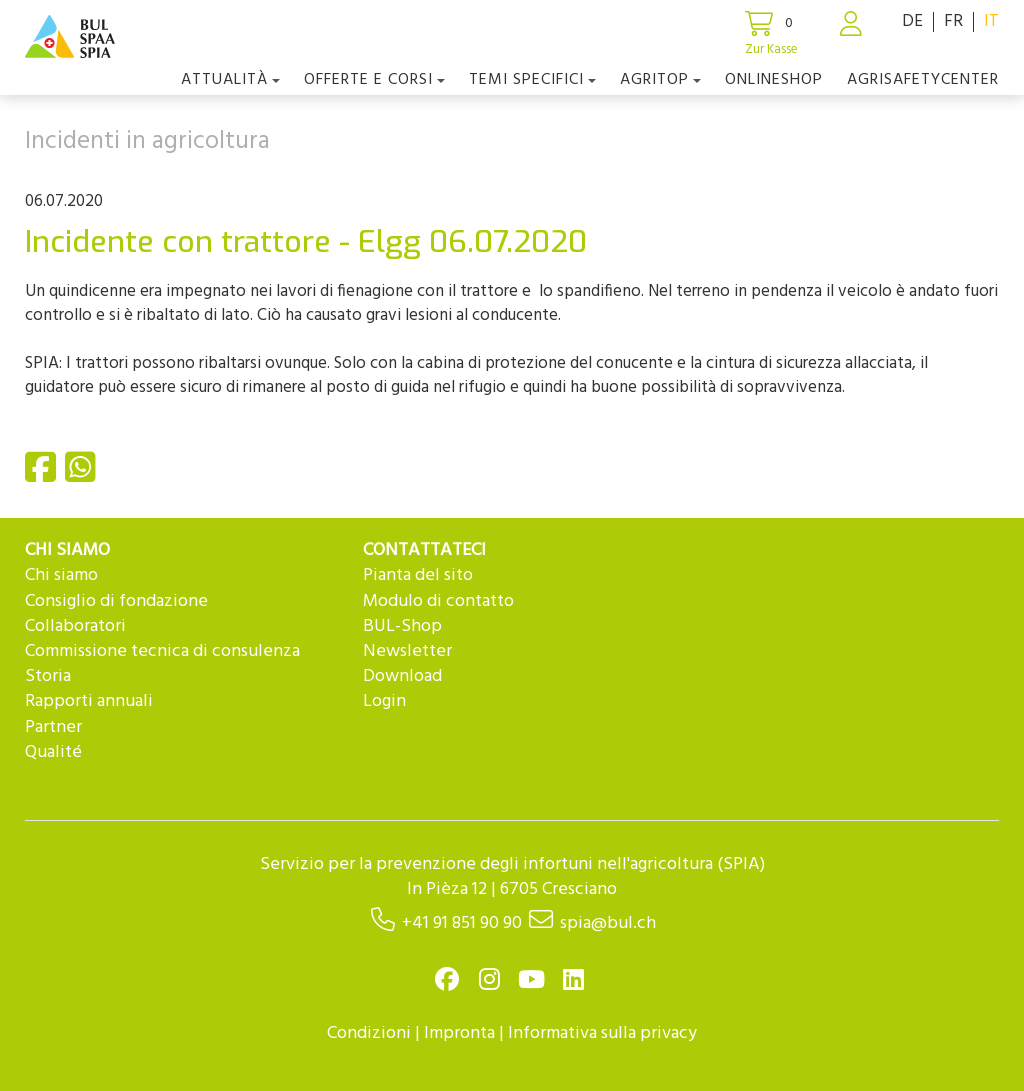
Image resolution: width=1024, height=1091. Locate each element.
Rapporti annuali (89, 701)
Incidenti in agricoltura (147, 142)
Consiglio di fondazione (116, 601)
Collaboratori (75, 626)
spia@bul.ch (608, 923)
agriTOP (660, 80)
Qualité (53, 752)
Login (384, 701)
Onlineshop (774, 80)
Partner (53, 727)
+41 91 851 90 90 (462, 923)
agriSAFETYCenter (923, 80)
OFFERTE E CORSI (374, 80)
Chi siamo (61, 575)
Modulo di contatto (438, 601)
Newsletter (407, 651)
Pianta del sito (418, 575)
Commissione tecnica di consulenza (162, 651)
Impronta (459, 1033)
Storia (48, 676)
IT (991, 21)
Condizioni (369, 1033)
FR (953, 21)
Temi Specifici (532, 80)
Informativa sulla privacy (602, 1033)
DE (912, 21)
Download (402, 676)
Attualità (230, 80)
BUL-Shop (402, 626)
